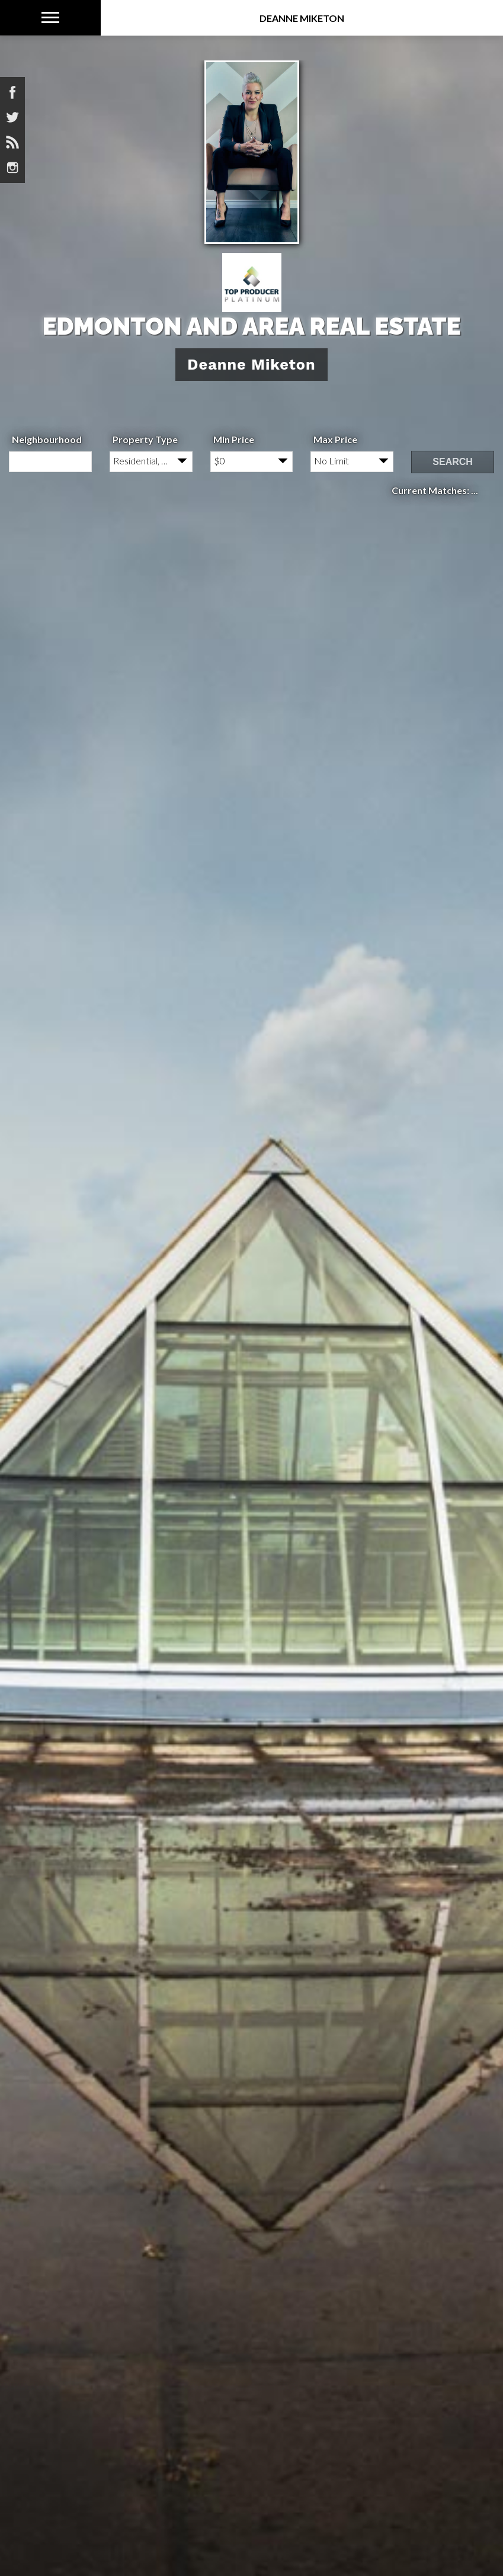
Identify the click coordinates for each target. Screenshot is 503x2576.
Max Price (335, 439)
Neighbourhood (47, 439)
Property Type (145, 439)
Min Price (233, 439)
